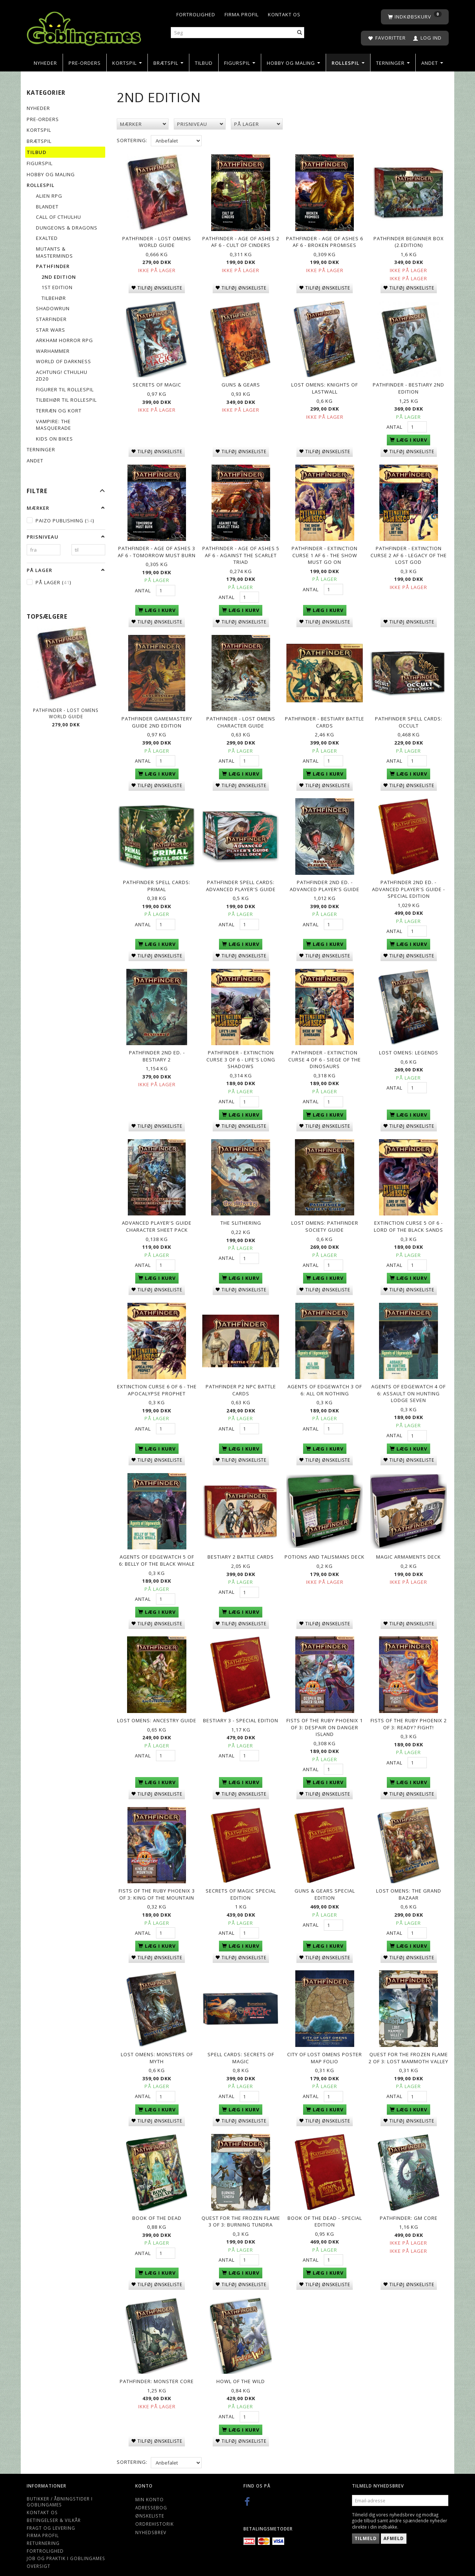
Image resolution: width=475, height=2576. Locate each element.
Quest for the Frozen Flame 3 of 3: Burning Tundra (241, 2208)
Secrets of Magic (157, 383)
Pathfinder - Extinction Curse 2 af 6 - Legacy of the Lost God (409, 552)
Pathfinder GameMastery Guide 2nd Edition (157, 718)
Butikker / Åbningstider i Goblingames (60, 2488)
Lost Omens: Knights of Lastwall (324, 387)
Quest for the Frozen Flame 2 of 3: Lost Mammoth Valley (408, 2046)
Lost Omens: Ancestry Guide (156, 1710)
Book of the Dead (157, 2205)
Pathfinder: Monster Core (157, 2367)
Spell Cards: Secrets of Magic (240, 2046)
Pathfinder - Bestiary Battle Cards (324, 718)
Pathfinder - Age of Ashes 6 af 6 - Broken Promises (324, 241)
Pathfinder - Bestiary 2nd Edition (408, 387)
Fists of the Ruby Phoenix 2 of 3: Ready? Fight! (409, 1714)
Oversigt (38, 2552)
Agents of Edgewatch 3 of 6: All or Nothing (325, 1382)
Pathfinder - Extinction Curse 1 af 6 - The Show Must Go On (325, 552)
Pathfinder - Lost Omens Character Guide (240, 718)
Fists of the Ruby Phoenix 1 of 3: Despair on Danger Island (324, 1717)
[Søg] (299, 32)
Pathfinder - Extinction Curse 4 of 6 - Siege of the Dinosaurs (324, 1054)
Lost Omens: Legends (408, 1047)
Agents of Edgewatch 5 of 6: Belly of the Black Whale (157, 1552)
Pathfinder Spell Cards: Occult (408, 718)
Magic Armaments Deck (408, 1548)
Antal (395, 425)
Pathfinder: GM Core (409, 2205)
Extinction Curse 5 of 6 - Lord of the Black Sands (408, 1220)
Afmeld (393, 2524)
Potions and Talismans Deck (325, 1548)
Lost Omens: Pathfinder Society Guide (324, 1220)
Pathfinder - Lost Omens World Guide (66, 713)
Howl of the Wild (240, 2367)
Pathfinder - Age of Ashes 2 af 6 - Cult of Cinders (240, 241)
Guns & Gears (241, 383)
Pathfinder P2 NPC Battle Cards (241, 1382)
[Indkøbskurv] (415, 17)
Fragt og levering (51, 2514)
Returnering (43, 2529)
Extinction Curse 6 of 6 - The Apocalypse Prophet (157, 1382)
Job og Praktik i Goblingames (66, 2544)
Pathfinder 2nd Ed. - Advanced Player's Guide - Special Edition (408, 884)
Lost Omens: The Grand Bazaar (408, 1883)
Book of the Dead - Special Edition (325, 2208)
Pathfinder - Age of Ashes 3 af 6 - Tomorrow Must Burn (157, 549)
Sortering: (132, 140)
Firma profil (242, 14)
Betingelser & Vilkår (54, 2506)
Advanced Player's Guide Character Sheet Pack (157, 1220)
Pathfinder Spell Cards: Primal (156, 881)
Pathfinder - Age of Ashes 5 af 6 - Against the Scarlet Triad (240, 552)
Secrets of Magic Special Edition (241, 1883)
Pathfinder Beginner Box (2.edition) (408, 241)
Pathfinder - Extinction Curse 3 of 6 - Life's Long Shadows (240, 1054)
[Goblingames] (84, 27)
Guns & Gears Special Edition (325, 1883)
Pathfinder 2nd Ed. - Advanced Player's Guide (324, 881)
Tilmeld (366, 2524)
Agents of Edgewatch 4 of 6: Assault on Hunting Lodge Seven (408, 1385)
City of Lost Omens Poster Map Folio (324, 2046)
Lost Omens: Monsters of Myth (157, 2046)
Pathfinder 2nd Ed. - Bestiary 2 (157, 1050)
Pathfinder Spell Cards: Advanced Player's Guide (241, 881)
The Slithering (240, 1216)
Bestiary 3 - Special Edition (240, 1710)
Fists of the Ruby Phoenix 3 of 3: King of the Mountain (157, 1883)
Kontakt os (284, 14)
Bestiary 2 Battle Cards (240, 1548)
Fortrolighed (195, 14)
